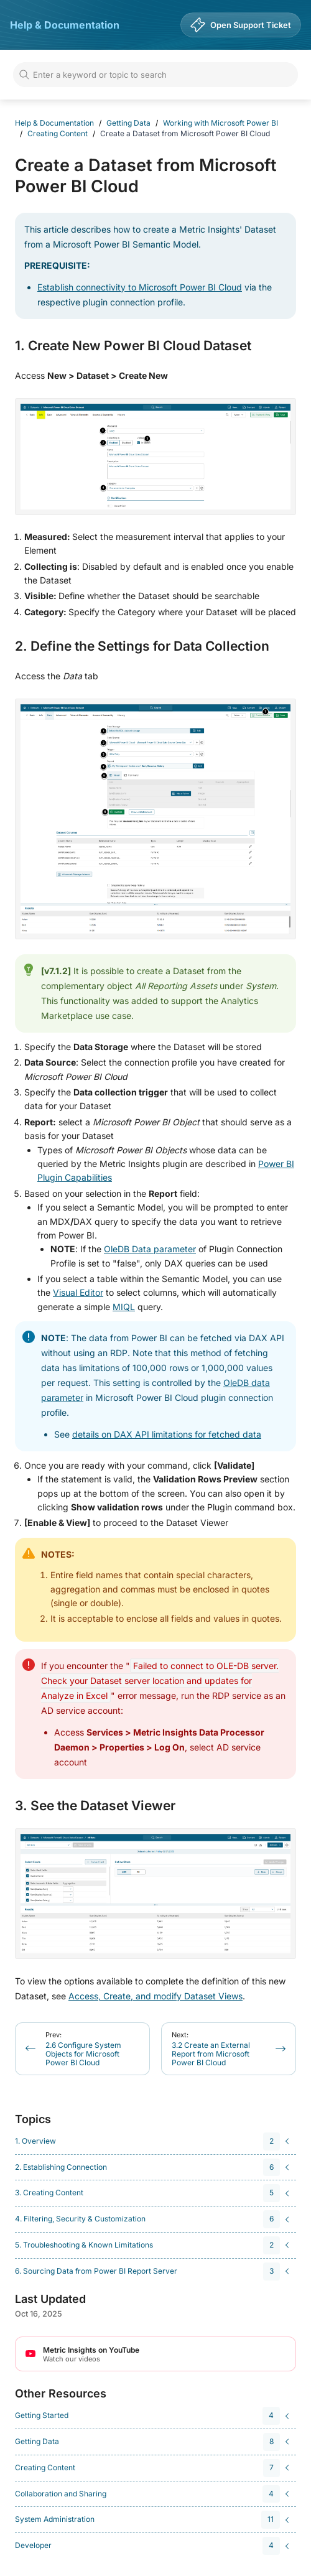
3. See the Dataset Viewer (95, 1805)
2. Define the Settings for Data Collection (142, 646)
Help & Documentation (64, 25)
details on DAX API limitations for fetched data (166, 1434)
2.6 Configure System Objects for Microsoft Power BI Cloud (83, 2048)
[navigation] (153, 2141)
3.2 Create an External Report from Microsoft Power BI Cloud (211, 2048)
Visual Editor (78, 1292)
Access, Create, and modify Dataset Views (155, 1996)
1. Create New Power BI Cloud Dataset (133, 345)
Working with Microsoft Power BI (220, 123)
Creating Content (57, 133)
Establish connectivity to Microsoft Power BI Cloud (139, 287)
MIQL (124, 1306)
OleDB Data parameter (150, 1249)
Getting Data (128, 123)
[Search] (155, 74)
